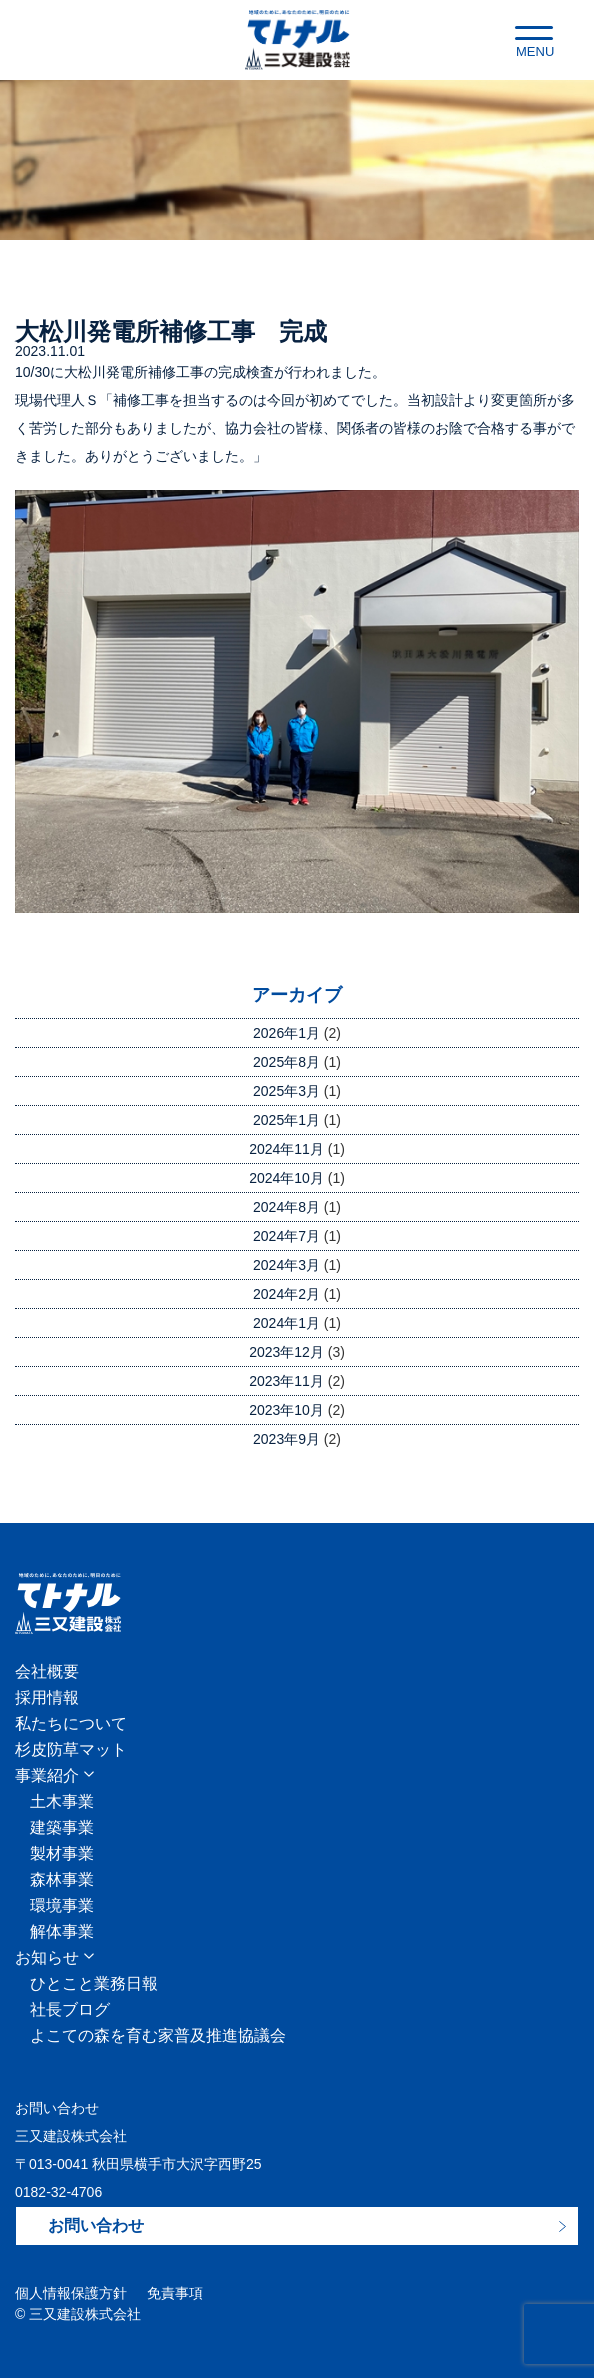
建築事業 (62, 1828)
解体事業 (62, 1932)
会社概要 (47, 1672)
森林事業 (62, 1880)
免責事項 (175, 2293)
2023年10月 (286, 1410)
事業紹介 (47, 1776)
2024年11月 (286, 1149)
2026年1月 (286, 1033)
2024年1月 (286, 1323)
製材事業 (62, 1854)
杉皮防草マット (71, 1750)
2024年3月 (286, 1265)
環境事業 (62, 1906)
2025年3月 (286, 1091)
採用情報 (47, 1698)
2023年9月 (286, 1439)
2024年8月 (286, 1207)
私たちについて (71, 1724)
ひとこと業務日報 (94, 1984)
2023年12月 (286, 1352)
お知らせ (47, 1958)
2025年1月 (286, 1120)
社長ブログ (70, 2010)
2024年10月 (286, 1178)
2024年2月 (286, 1294)
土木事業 (62, 1802)
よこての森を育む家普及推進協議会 (158, 2036)
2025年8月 (286, 1062)
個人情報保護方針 (71, 2293)
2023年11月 (286, 1381)
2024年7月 (286, 1236)
